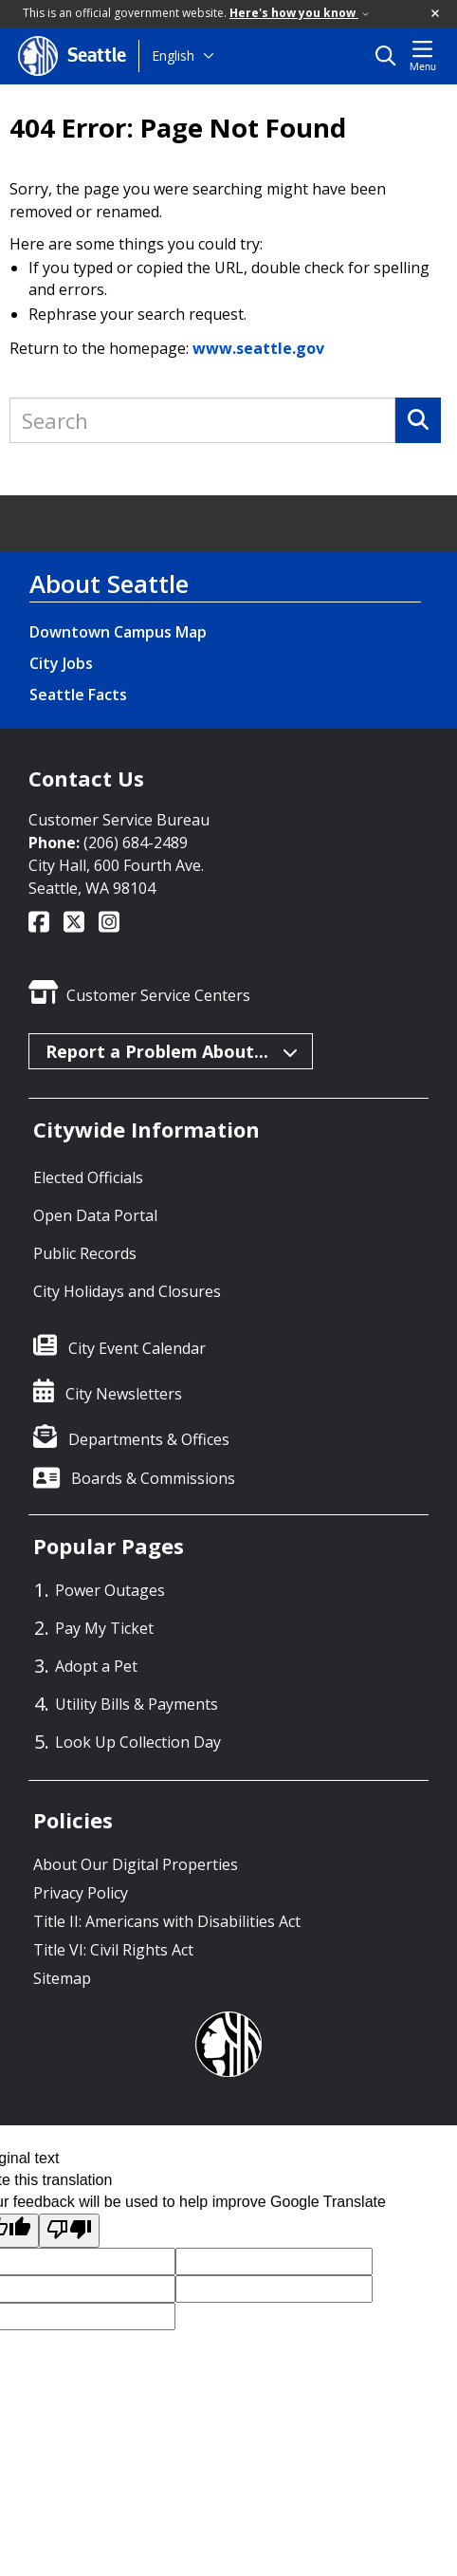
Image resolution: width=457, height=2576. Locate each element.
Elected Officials (88, 1177)
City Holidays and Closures (127, 1291)
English (173, 55)
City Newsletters (123, 1393)
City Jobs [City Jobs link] (61, 663)
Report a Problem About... (172, 1051)
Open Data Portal (95, 1215)
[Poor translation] (69, 2231)
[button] (436, 14)
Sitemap (62, 1978)
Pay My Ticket (104, 1628)
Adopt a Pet (96, 1666)
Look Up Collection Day (138, 1742)
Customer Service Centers (158, 995)
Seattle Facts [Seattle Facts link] (78, 694)
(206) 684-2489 (135, 842)
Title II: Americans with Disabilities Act (167, 1921)
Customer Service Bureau (119, 819)
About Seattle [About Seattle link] (109, 583)
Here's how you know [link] (299, 13)
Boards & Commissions (153, 1478)
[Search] (418, 420)
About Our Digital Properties (135, 1864)
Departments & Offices (148, 1439)
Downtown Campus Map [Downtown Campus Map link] (118, 631)
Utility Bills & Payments (136, 1704)
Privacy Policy (80, 1892)
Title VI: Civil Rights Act (113, 1949)
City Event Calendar (137, 1348)
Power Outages (110, 1590)
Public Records (85, 1253)
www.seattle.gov (258, 348)
